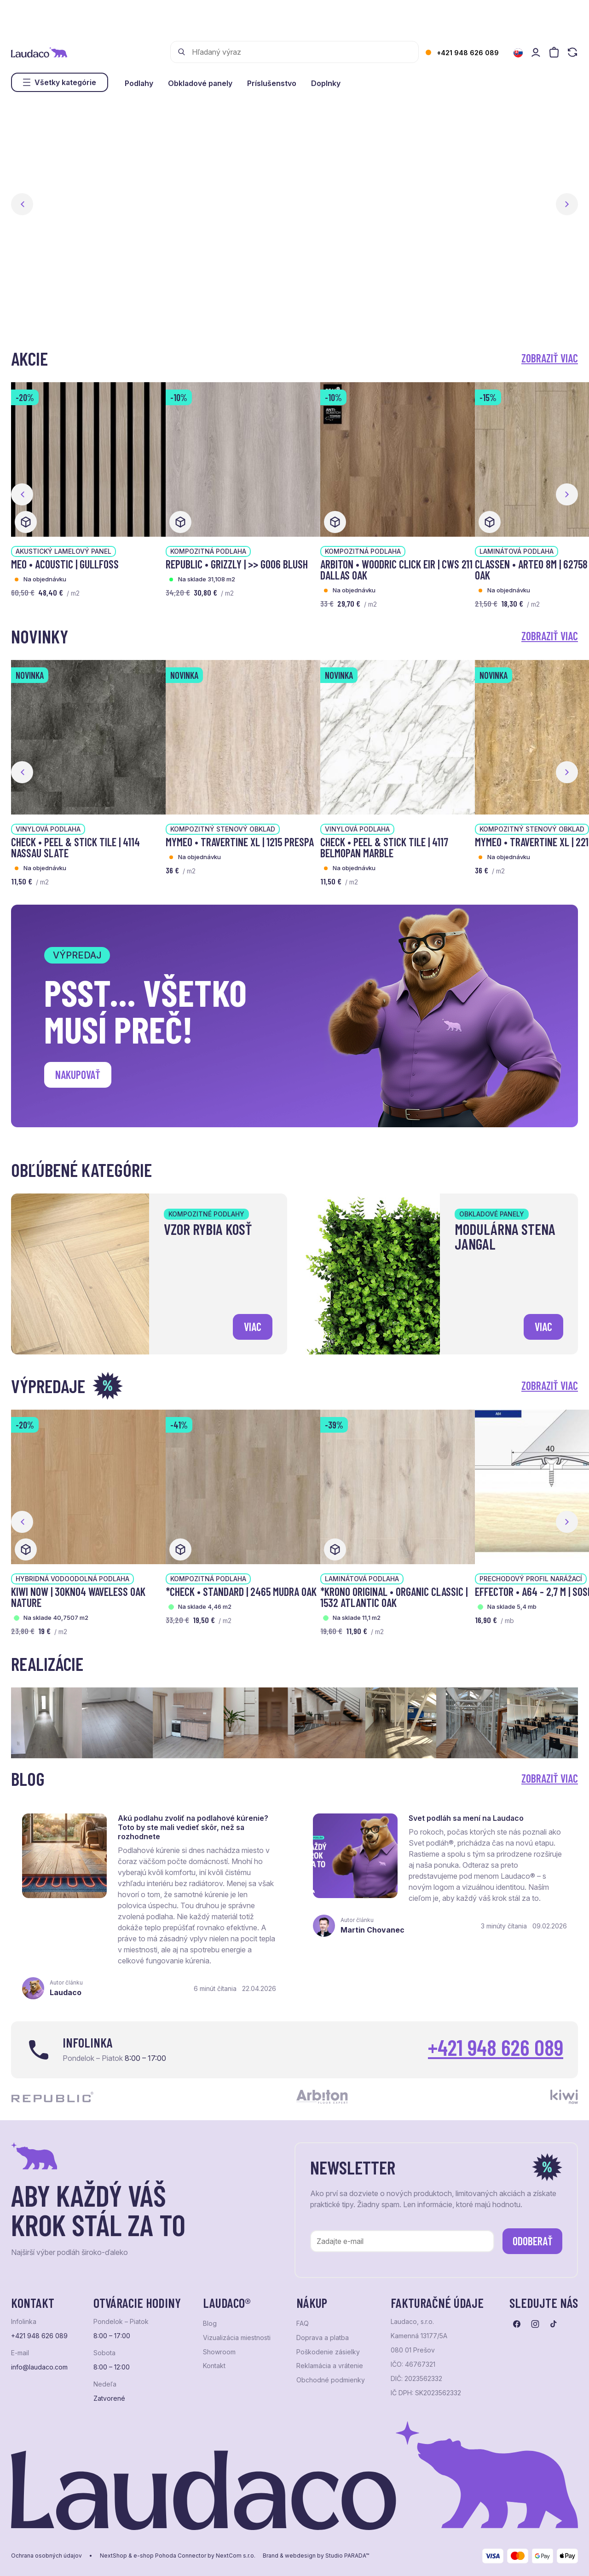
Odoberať (533, 2241)
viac (252, 1326)
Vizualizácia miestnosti (237, 2338)
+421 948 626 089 (468, 53)
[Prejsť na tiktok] (553, 2324)
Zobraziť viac (549, 358)
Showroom (219, 2352)
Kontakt (214, 2366)
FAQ (302, 2323)
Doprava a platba (322, 2338)
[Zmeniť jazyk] (518, 52)
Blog (210, 2323)
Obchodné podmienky (330, 2380)
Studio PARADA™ (347, 2556)
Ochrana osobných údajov (46, 2556)
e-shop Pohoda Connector (169, 2556)
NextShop (113, 2556)
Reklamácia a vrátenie (329, 2366)
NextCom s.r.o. (235, 2556)
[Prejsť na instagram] (535, 2324)
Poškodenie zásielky (328, 2352)
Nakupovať (77, 1074)
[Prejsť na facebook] (516, 2324)
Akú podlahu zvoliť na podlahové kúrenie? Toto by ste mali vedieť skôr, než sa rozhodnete (193, 1827)
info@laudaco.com (39, 2367)
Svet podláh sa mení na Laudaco (466, 1818)
